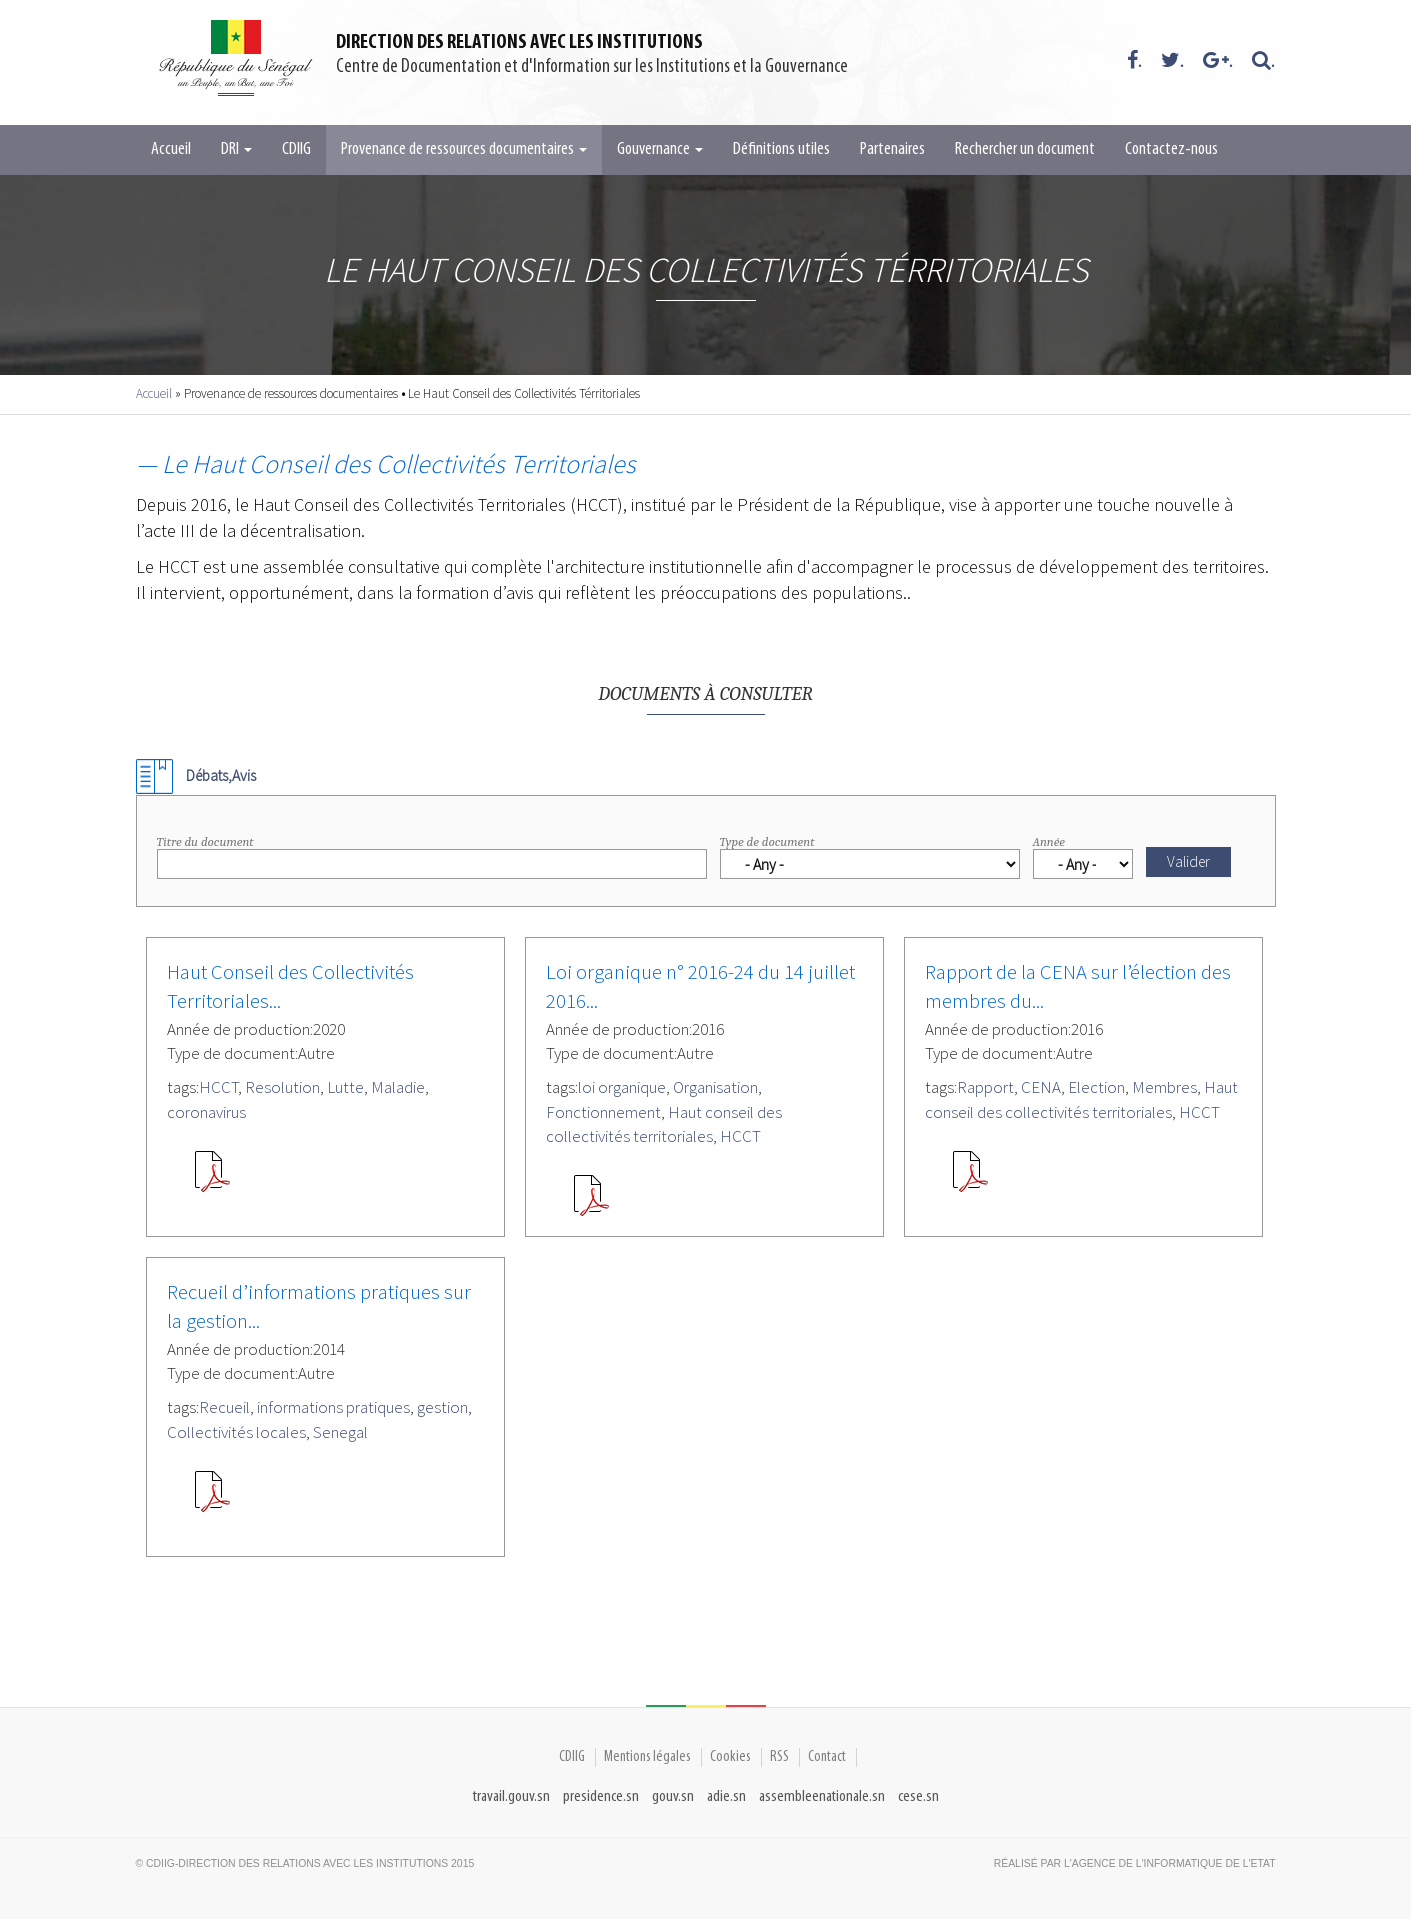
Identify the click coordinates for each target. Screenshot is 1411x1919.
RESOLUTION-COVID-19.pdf (212, 1179)
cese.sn (918, 1796)
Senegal (340, 1432)
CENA (1041, 1087)
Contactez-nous (1171, 149)
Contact (827, 1757)
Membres (1164, 1087)
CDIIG (296, 149)
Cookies (730, 1757)
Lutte (345, 1087)
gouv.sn (673, 1796)
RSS (779, 1757)
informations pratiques (333, 1407)
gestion (442, 1407)
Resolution (282, 1087)
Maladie (398, 1087)
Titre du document (205, 841)
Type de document (767, 841)
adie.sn (726, 1796)
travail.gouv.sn (511, 1796)
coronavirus (206, 1112)
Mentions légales (647, 1757)
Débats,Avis (221, 775)
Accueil (171, 149)
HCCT (218, 1087)
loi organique (622, 1087)
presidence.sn (601, 1796)
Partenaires (892, 149)
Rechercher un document (1025, 149)
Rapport (985, 1087)
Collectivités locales (236, 1432)
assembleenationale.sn (822, 1796)
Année (1049, 841)
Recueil (224, 1407)
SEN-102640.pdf (591, 1203)
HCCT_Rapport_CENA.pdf (970, 1179)
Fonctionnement (603, 1112)
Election (1096, 1087)
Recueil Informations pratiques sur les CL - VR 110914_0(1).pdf (212, 1499)
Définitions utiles (781, 149)
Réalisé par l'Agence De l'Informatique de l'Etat (1135, 1863)
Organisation (715, 1087)
